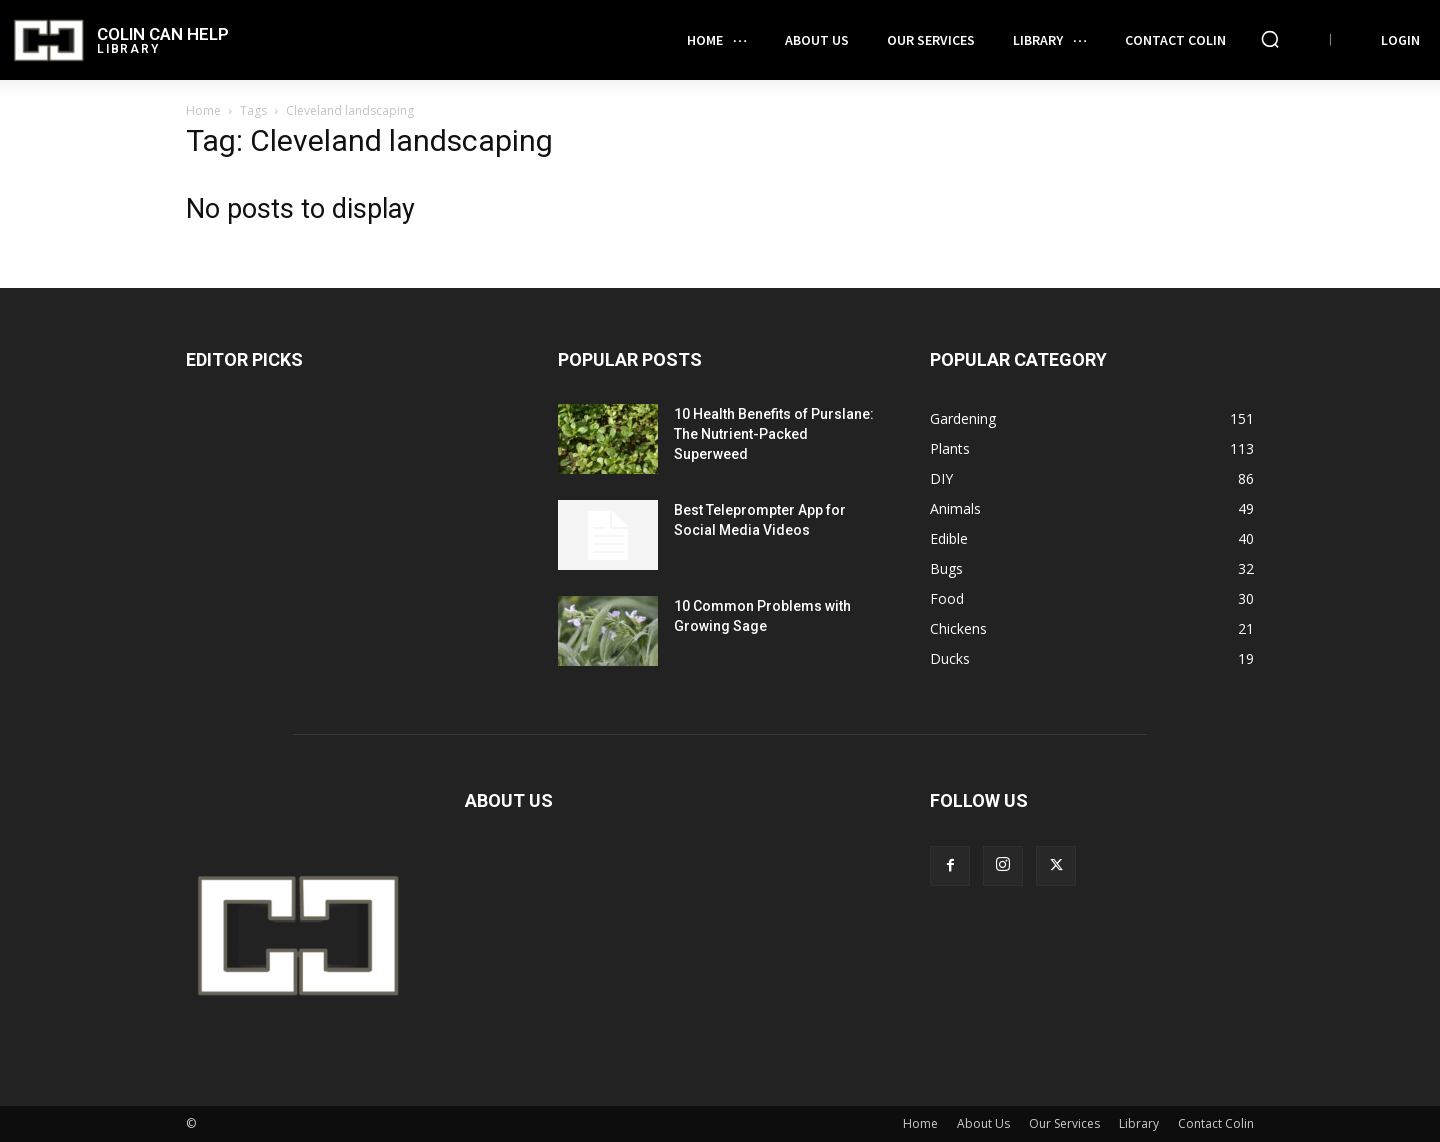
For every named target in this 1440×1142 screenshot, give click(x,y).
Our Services (1064, 1123)
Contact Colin (1216, 1123)
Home (203, 110)
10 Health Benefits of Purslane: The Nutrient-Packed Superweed (774, 434)
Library (1139, 1123)
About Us (983, 1123)
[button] (1270, 39)
